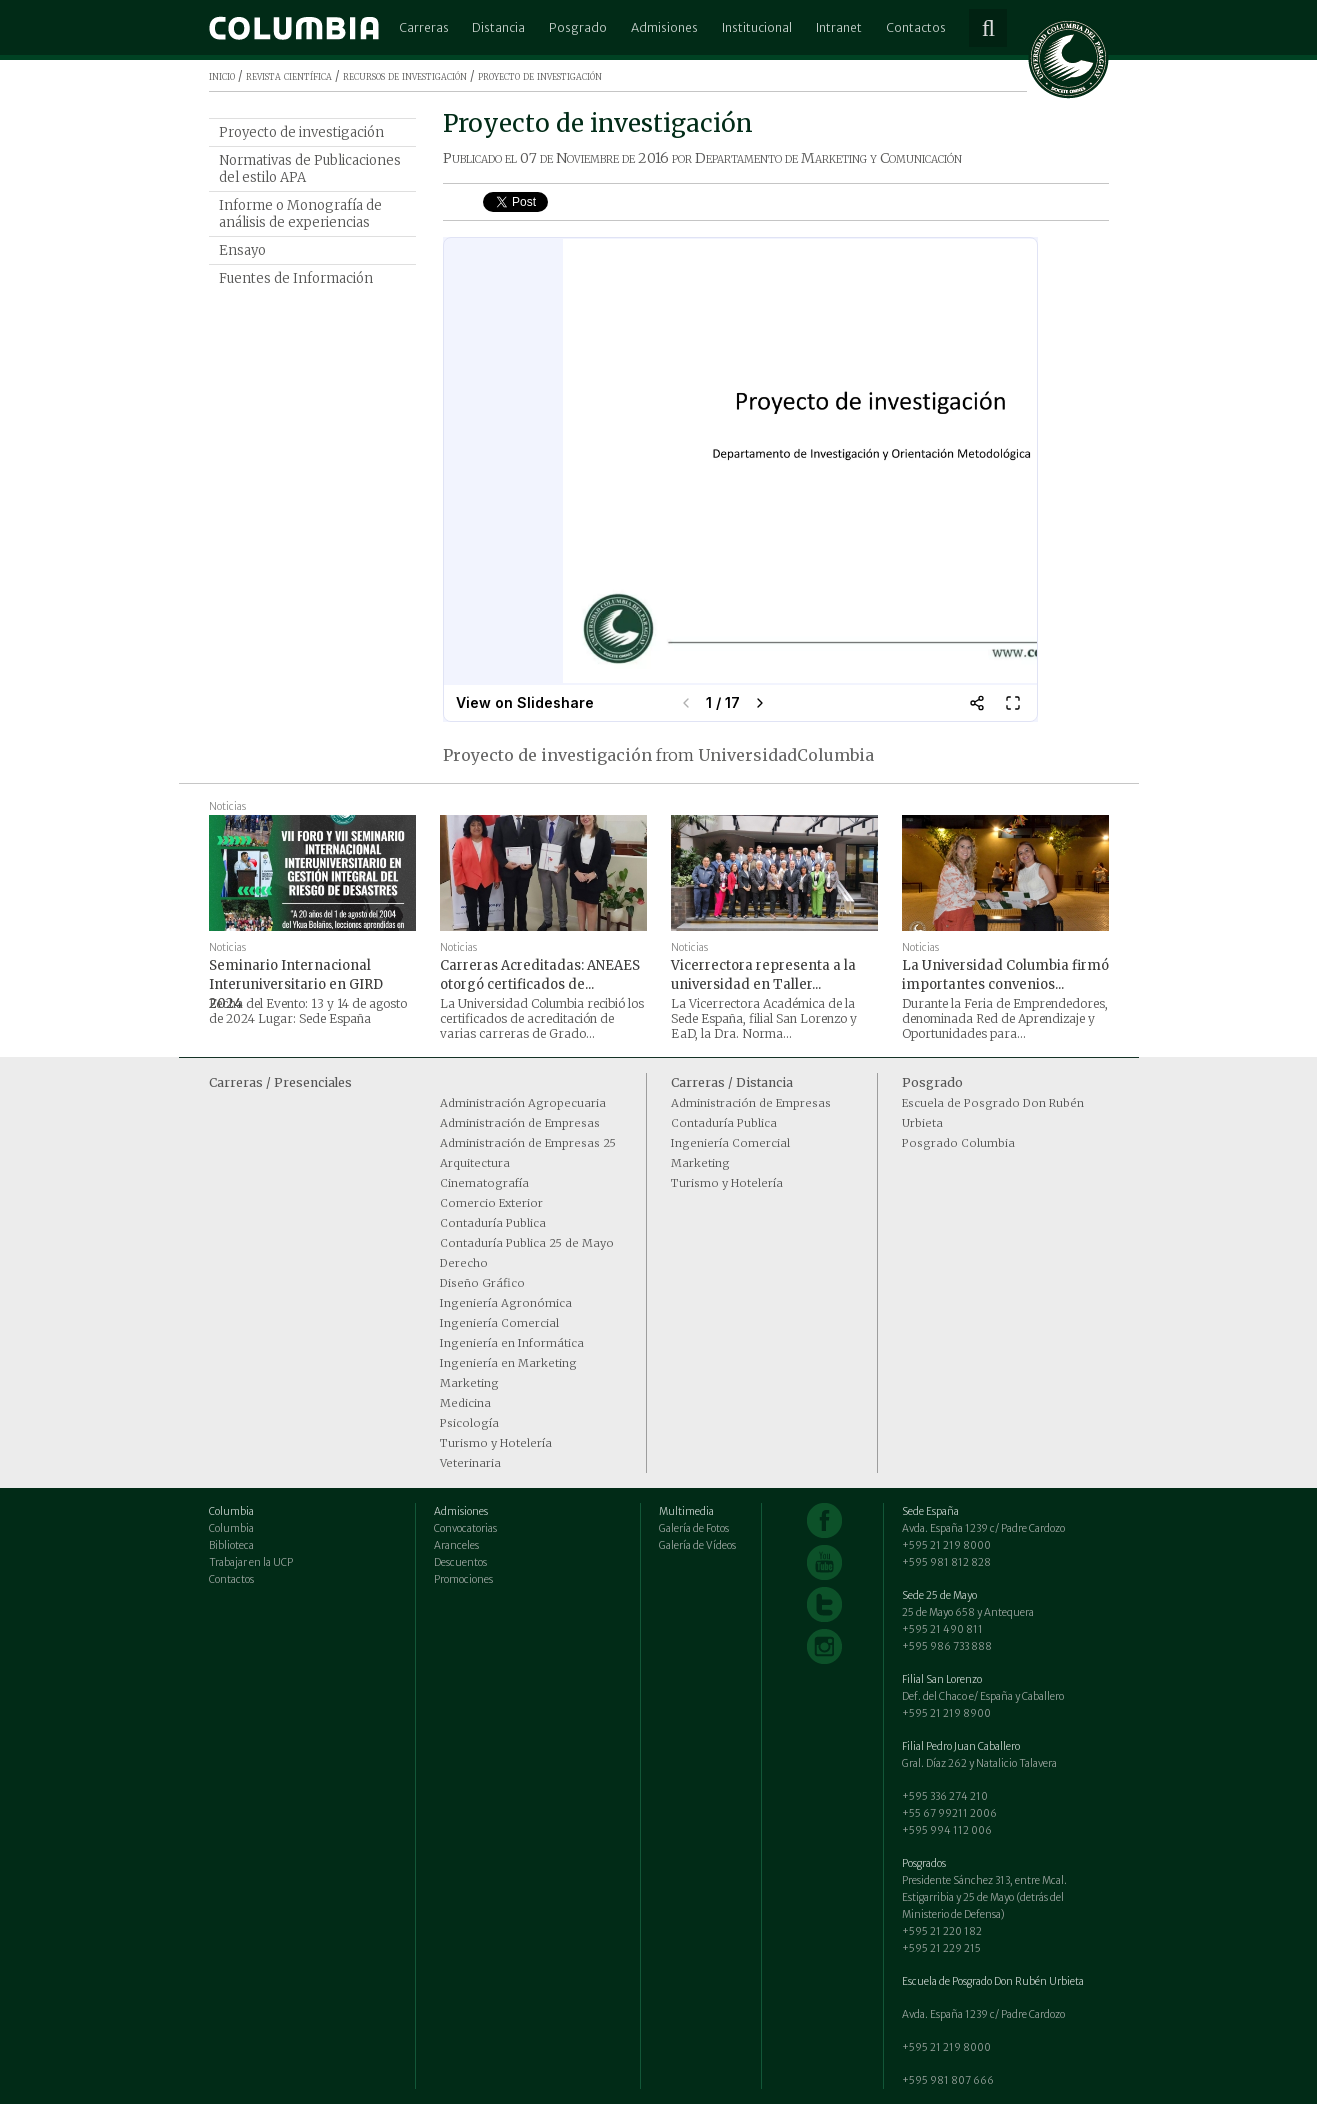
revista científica (289, 75)
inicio (222, 75)
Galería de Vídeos (697, 1545)
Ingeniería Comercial (499, 1323)
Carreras (424, 27)
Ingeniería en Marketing (508, 1363)
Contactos (916, 27)
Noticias (227, 806)
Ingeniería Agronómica (506, 1303)
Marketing (469, 1383)
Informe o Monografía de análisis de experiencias (300, 214)
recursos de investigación (405, 75)
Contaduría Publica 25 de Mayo (527, 1243)
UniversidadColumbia (786, 755)
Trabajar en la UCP (251, 1562)
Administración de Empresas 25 (528, 1143)
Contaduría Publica (493, 1223)
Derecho (464, 1263)
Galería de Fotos (694, 1528)
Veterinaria (470, 1463)
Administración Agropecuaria (523, 1103)
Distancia (498, 27)
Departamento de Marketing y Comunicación (828, 158)
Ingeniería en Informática (512, 1343)
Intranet (839, 27)
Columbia (231, 1528)
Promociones (463, 1579)
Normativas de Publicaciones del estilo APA (310, 169)
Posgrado (578, 27)
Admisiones (664, 27)
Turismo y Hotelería (496, 1443)
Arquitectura (475, 1163)
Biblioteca (231, 1545)
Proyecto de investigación (301, 132)
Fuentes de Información (296, 278)
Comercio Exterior (491, 1203)
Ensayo (242, 250)
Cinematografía (484, 1183)
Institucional (757, 27)
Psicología (469, 1423)
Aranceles (456, 1545)
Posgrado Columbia (958, 1143)
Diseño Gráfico (482, 1283)
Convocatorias (465, 1528)
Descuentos (460, 1562)
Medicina (465, 1403)
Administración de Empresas (520, 1123)
